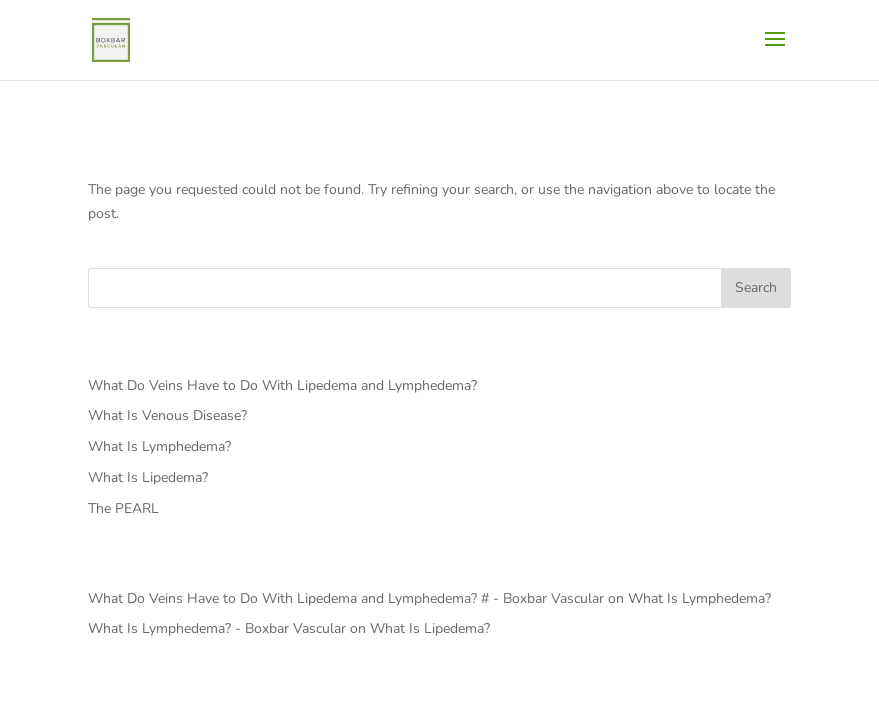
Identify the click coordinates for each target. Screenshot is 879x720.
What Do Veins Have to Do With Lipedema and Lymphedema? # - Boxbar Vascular (346, 598)
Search (756, 287)
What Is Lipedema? (148, 477)
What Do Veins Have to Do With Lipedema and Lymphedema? (282, 385)
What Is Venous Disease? (167, 415)
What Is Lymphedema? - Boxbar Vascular (217, 628)
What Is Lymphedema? (159, 446)
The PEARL (123, 508)
